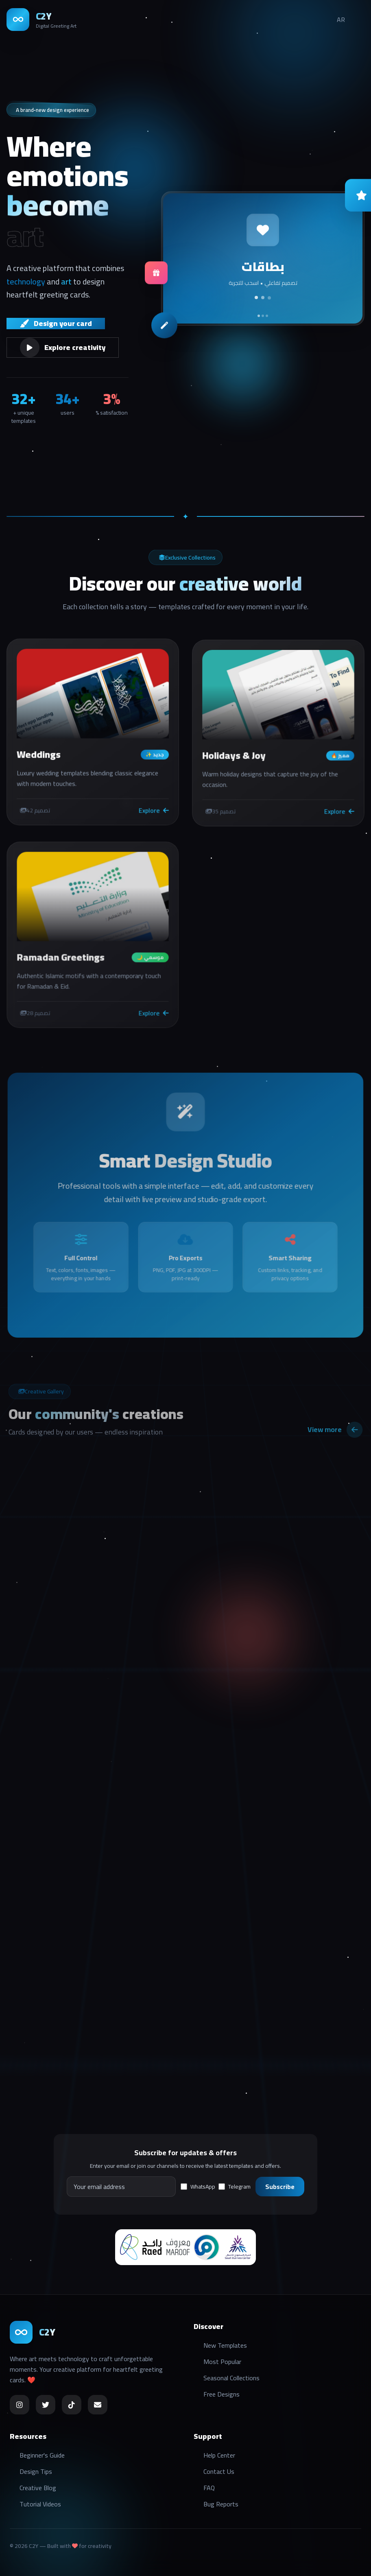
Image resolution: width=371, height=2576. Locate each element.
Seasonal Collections (231, 2378)
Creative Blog (38, 2488)
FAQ (209, 2488)
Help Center (219, 2455)
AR (341, 19)
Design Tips (36, 2471)
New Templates (225, 2345)
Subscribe (280, 2186)
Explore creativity (62, 347)
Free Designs (221, 2394)
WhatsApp (198, 2186)
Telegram (234, 2186)
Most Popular (222, 2361)
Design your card (56, 323)
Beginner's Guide (42, 2455)
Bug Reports (220, 2504)
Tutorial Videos (40, 2504)
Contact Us (218, 2471)
